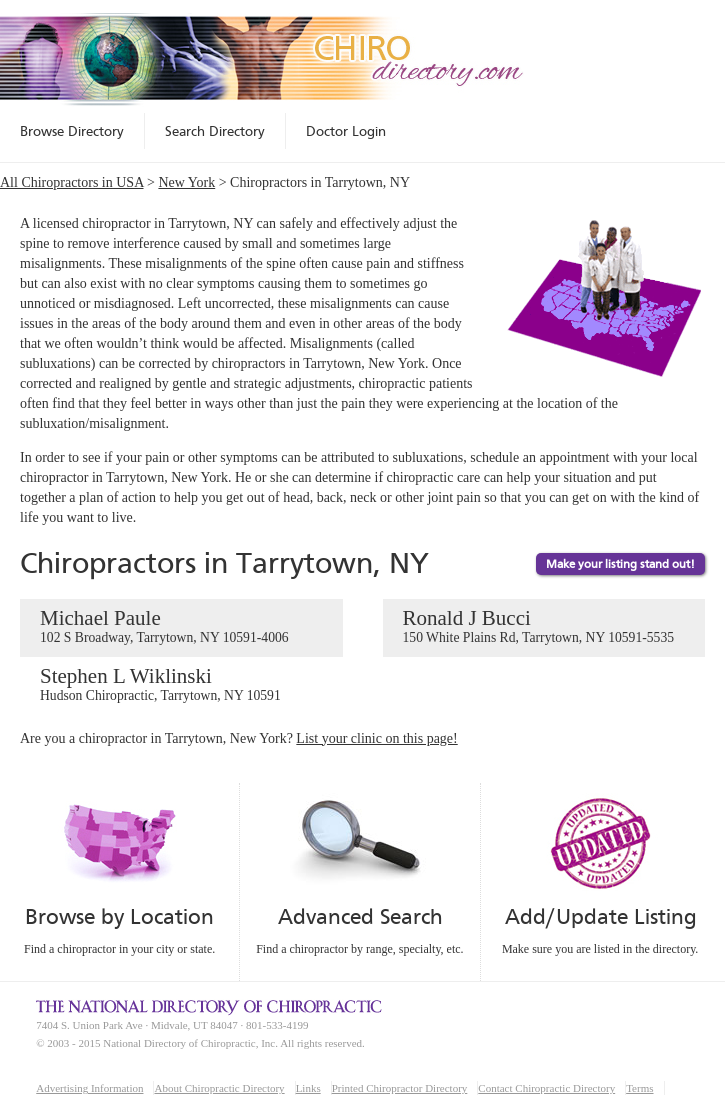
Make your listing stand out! (620, 564)
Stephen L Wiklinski (181, 685)
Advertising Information (89, 1088)
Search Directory (215, 131)
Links (308, 1088)
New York (186, 182)
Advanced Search (360, 916)
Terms (639, 1088)
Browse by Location (119, 916)
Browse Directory (72, 131)
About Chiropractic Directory (219, 1088)
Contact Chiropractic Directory (546, 1088)
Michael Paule (181, 627)
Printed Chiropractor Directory (400, 1088)
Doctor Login (346, 131)
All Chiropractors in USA (72, 182)
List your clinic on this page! (376, 738)
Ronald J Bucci (544, 627)
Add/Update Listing (600, 916)
